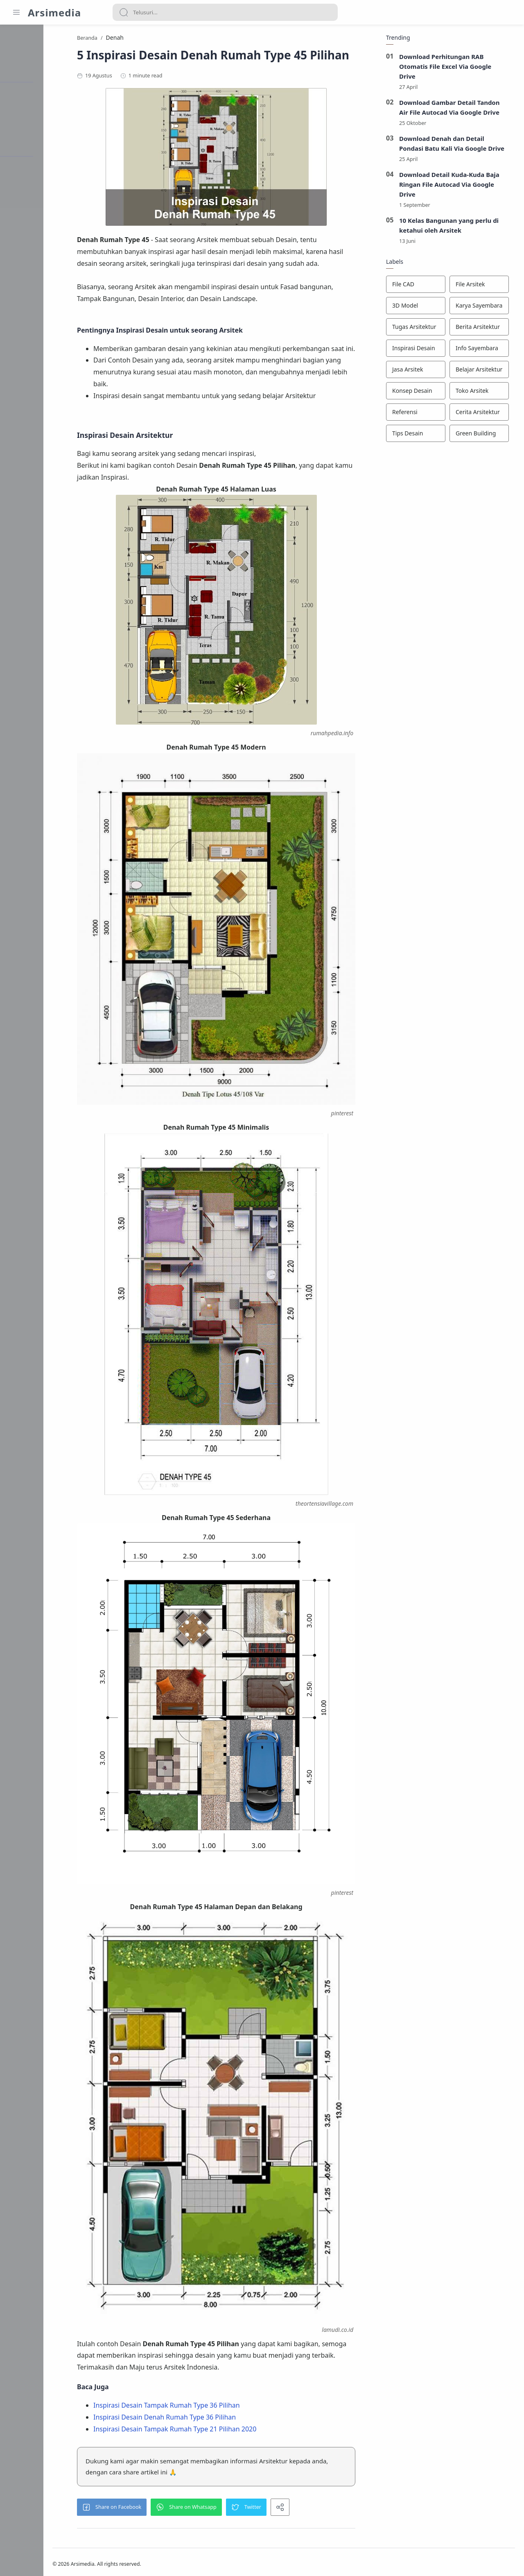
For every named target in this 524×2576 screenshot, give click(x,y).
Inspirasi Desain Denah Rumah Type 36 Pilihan (200, 2410)
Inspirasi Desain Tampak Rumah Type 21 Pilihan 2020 (210, 2421)
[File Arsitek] (484, 286)
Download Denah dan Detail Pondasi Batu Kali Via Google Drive (457, 145)
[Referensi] (420, 414)
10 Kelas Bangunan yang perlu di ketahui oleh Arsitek (454, 227)
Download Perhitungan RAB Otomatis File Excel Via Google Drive (450, 68)
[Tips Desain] (420, 435)
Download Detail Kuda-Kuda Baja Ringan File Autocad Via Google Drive (454, 186)
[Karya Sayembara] (484, 307)
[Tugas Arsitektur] (420, 329)
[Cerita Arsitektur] (484, 414)
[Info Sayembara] (484, 350)
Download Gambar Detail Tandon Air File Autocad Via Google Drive (454, 109)
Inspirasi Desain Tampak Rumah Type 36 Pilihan (202, 2398)
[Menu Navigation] (16, 12)
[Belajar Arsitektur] (484, 371)
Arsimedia (54, 12)
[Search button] (124, 12)
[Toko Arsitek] (484, 392)
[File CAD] (420, 286)
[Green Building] (484, 435)
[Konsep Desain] (420, 392)
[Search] (225, 12)
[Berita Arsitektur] (484, 329)
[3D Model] (420, 307)
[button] (147, 2500)
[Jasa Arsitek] (420, 371)
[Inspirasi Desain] (420, 350)
